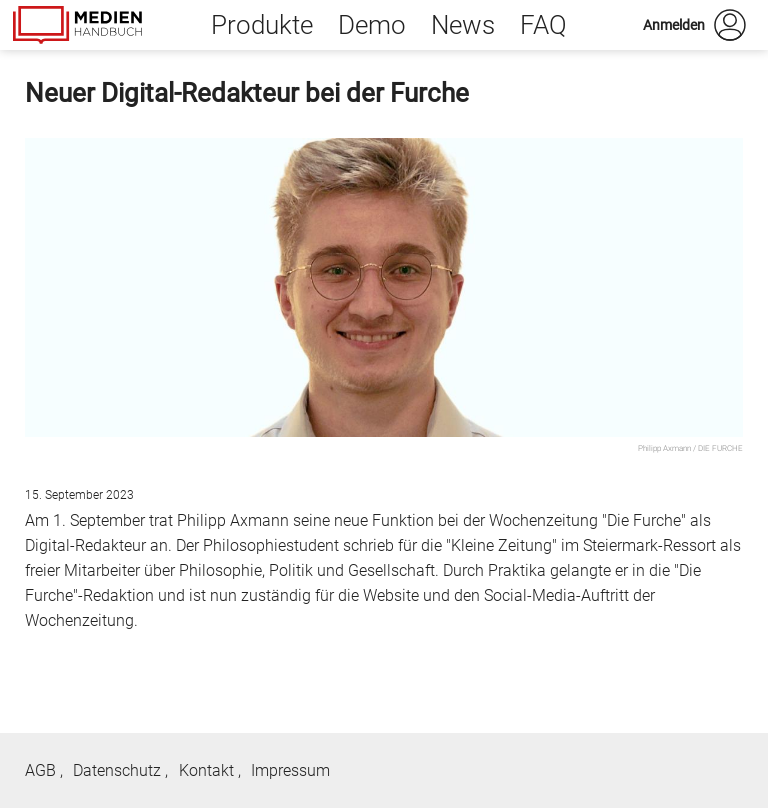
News (463, 25)
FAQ (543, 25)
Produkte (262, 25)
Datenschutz (117, 770)
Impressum (290, 770)
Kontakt (206, 770)
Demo (372, 25)
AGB (40, 770)
